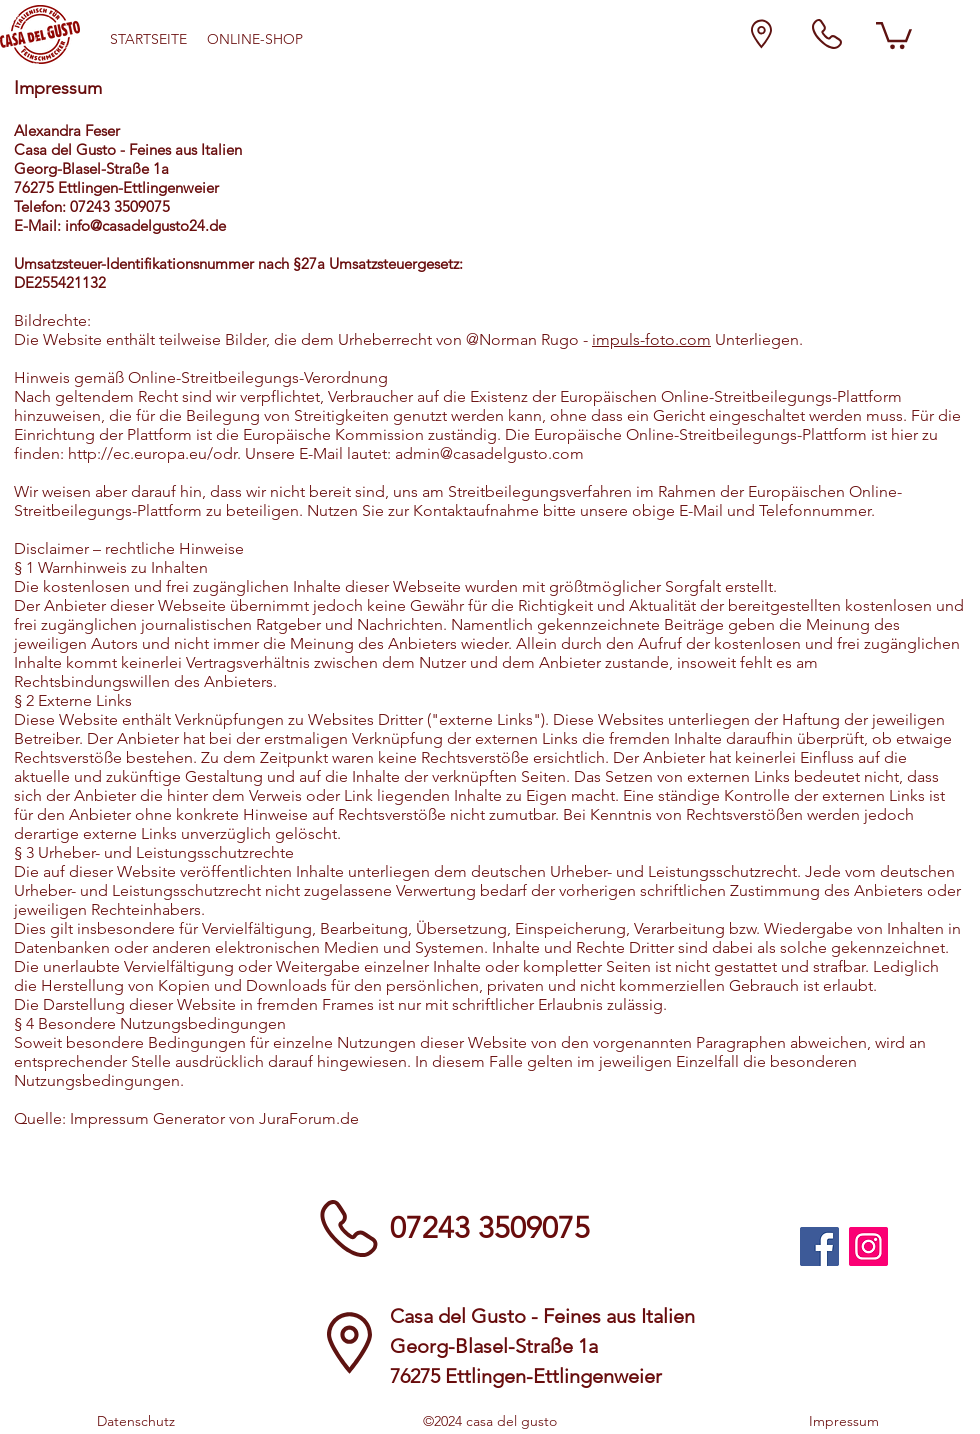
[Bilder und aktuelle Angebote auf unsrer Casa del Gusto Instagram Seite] (868, 1246)
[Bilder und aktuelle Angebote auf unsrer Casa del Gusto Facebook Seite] (819, 1246)
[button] (894, 34)
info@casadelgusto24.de (145, 225)
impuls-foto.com (651, 339)
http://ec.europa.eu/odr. (154, 453)
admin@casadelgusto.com (489, 453)
